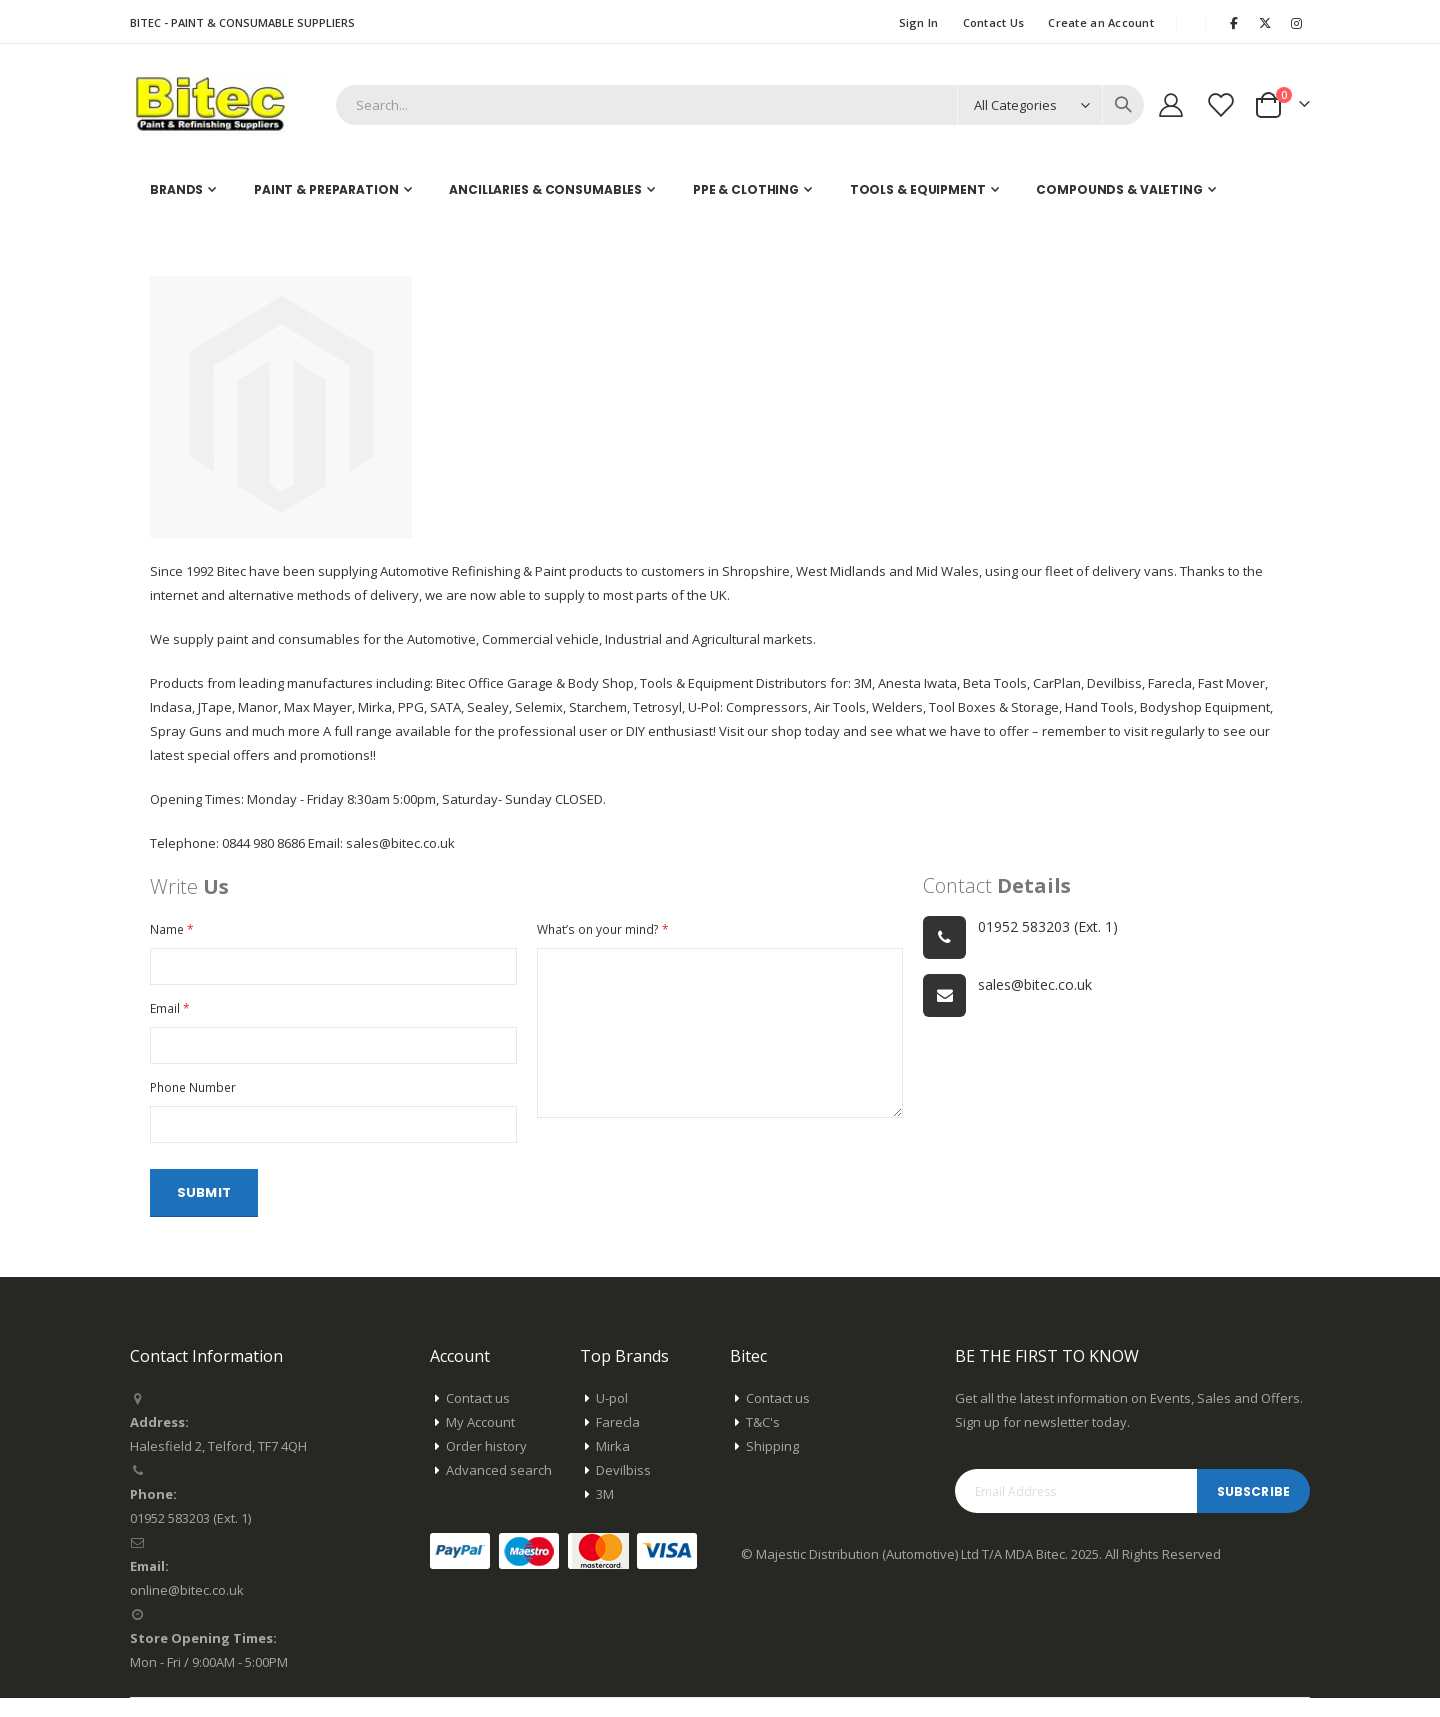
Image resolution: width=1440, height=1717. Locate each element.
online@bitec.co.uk (187, 1609)
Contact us (478, 1417)
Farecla (618, 1441)
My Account (480, 1441)
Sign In (919, 22)
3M (605, 1513)
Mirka (613, 1465)
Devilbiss (623, 1489)
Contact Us (994, 22)
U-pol (612, 1417)
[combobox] (740, 105)
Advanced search (499, 1489)
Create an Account (1101, 22)
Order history (486, 1465)
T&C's (763, 1441)
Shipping (772, 1465)
